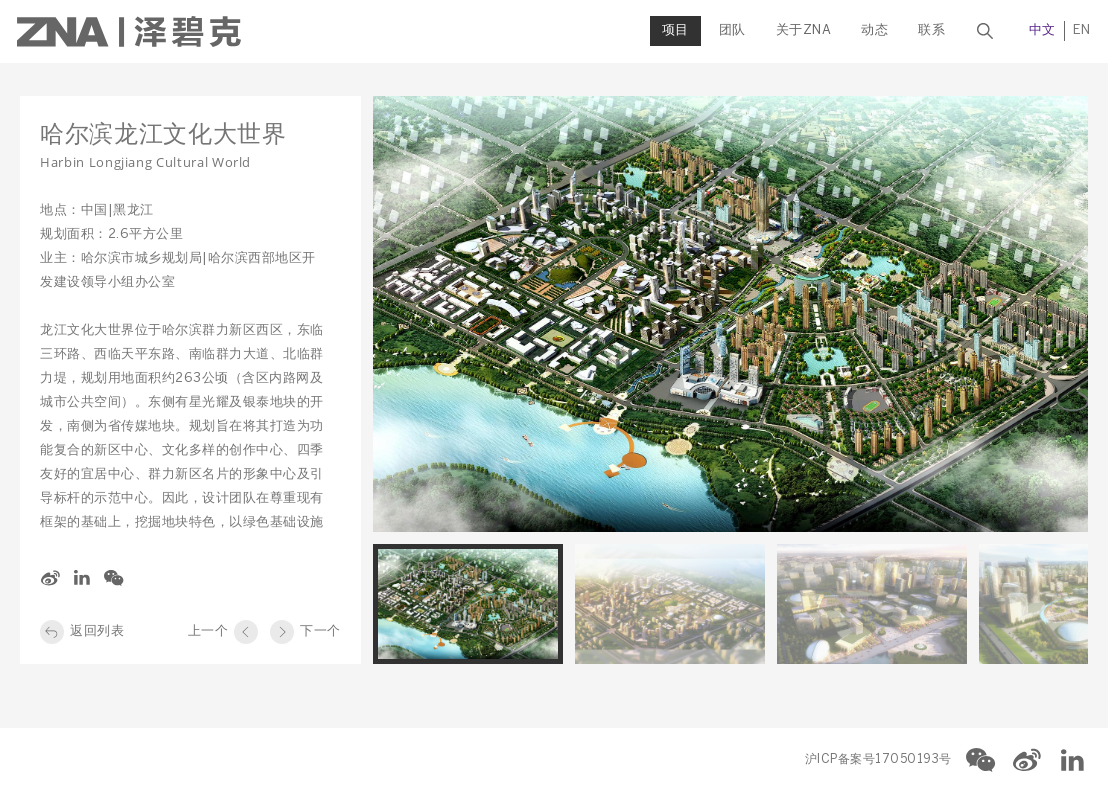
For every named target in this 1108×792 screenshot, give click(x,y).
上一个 (208, 631)
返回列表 (97, 631)
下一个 (320, 631)
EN (1079, 30)
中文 (1039, 30)
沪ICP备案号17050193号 (878, 759)
